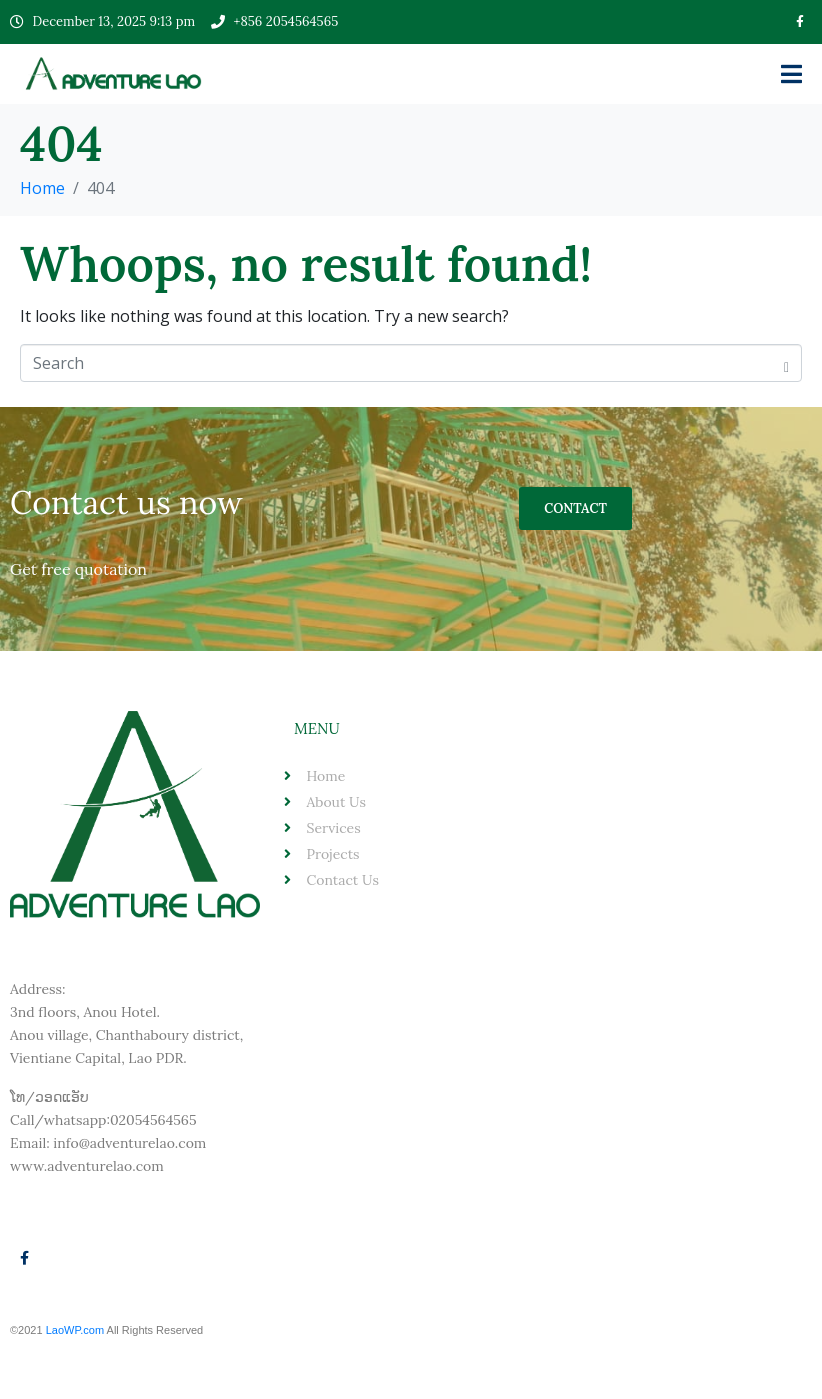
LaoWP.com (76, 1330)
